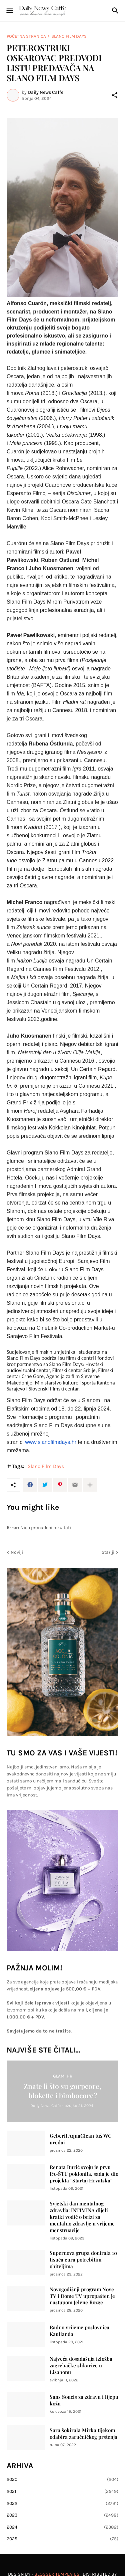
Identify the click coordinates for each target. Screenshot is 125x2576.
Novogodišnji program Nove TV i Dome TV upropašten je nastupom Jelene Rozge (82, 2296)
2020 (62, 2479)
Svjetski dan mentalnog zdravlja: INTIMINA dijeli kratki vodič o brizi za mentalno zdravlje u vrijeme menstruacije (82, 2216)
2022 (62, 2503)
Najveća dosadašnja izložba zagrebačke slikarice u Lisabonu (81, 2365)
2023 (62, 2515)
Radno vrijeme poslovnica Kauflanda (79, 2330)
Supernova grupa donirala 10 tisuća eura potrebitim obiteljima (83, 2260)
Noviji (17, 1552)
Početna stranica (26, 36)
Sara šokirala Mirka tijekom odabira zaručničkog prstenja (83, 2433)
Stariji (108, 1552)
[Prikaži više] (90, 1485)
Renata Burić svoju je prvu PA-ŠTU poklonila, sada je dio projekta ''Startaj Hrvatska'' (84, 2174)
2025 (62, 2539)
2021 (62, 2491)
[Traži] (116, 10)
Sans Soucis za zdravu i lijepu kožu (84, 2400)
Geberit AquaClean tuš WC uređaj (81, 2139)
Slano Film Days (69, 36)
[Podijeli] (114, 95)
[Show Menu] (9, 10)
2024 (62, 2527)
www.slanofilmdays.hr (50, 1442)
